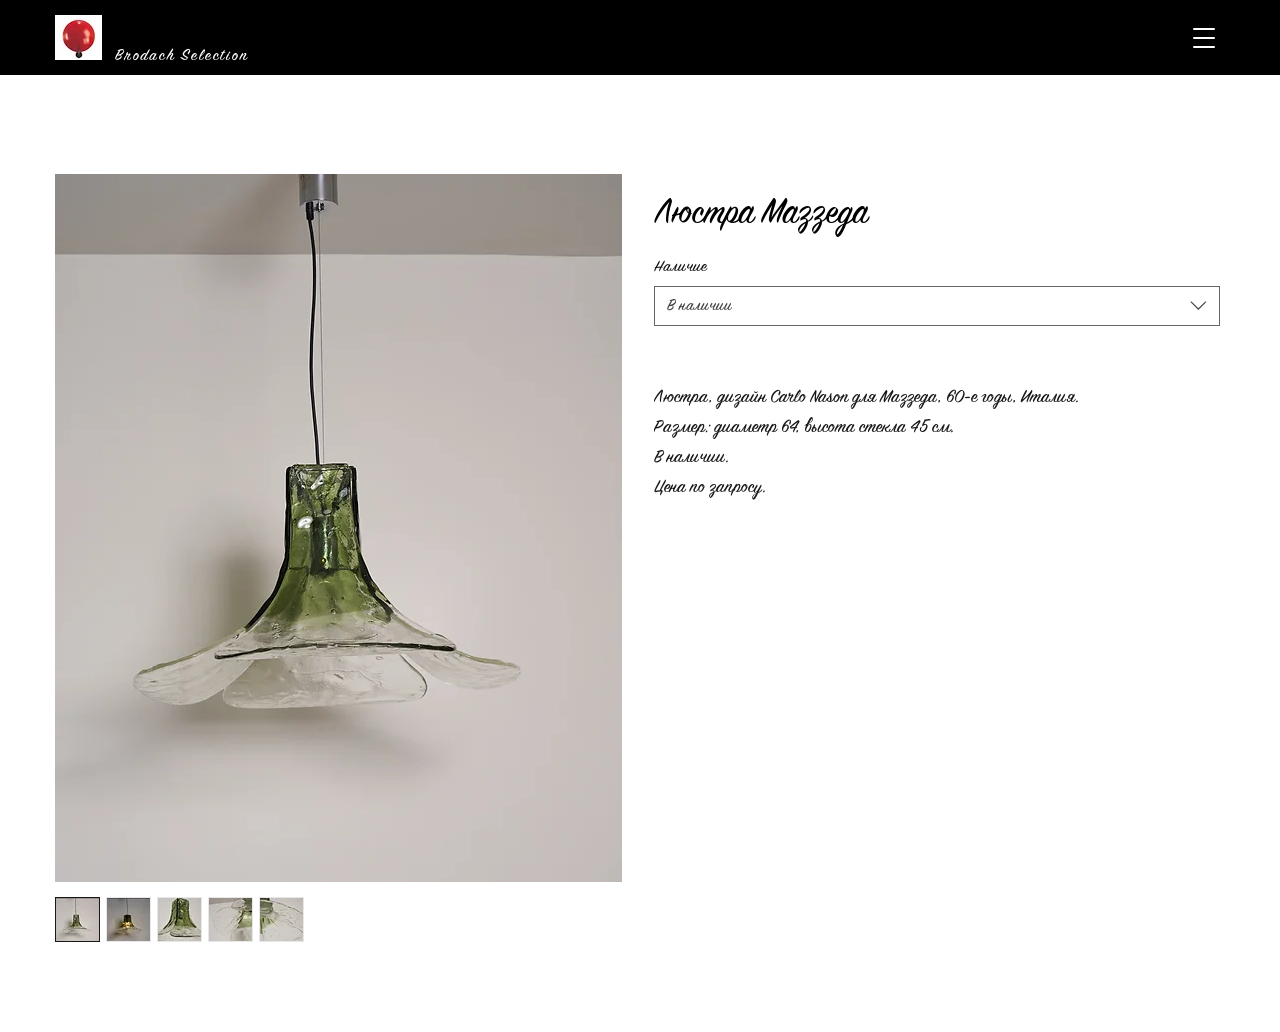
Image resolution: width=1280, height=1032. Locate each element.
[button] (1204, 38)
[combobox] (937, 306)
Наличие (680, 266)
